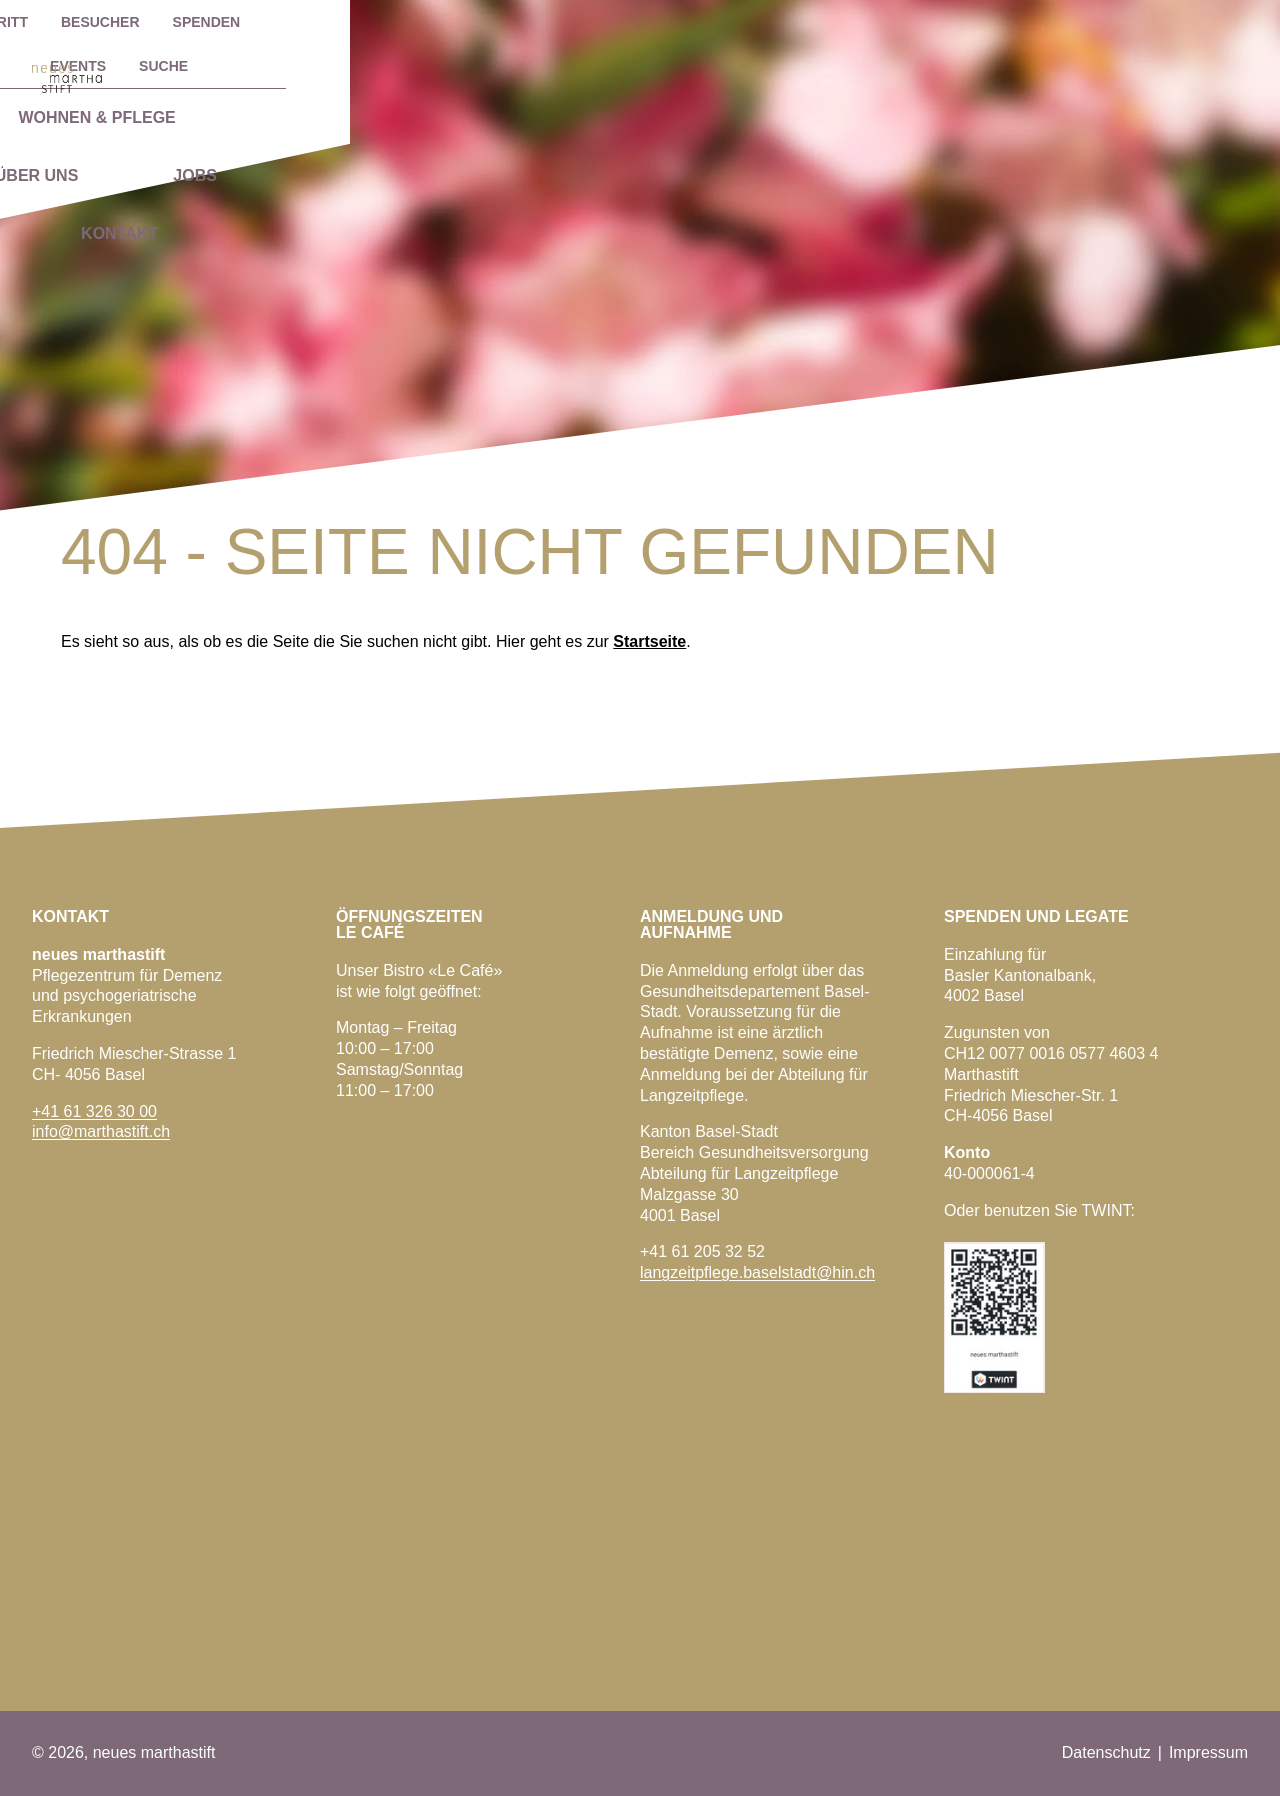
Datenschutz (1106, 1752)
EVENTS (1106, 22)
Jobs (1002, 74)
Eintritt (801, 22)
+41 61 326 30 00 (94, 1111)
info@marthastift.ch (101, 1131)
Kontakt (1152, 73)
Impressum (1208, 1752)
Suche (1191, 22)
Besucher (905, 22)
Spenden (1011, 22)
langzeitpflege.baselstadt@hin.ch (757, 1272)
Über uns (844, 74)
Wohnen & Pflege (627, 74)
